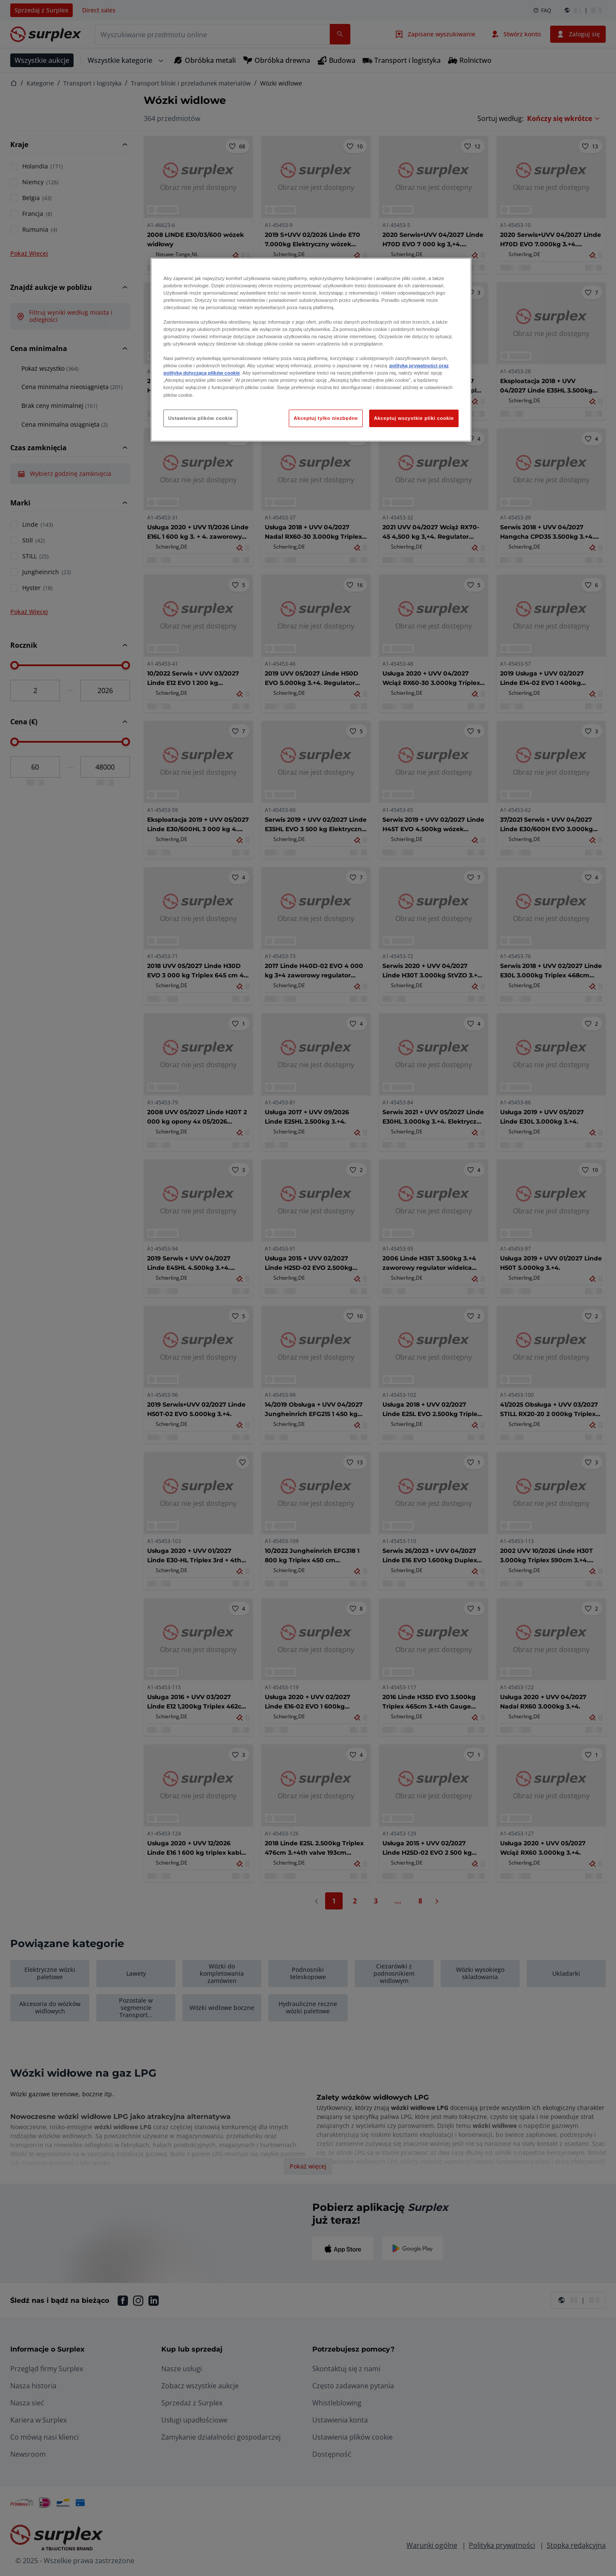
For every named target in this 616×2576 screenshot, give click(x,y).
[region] (311, 350)
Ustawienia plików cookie (200, 418)
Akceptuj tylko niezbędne (325, 418)
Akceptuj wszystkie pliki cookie (414, 418)
